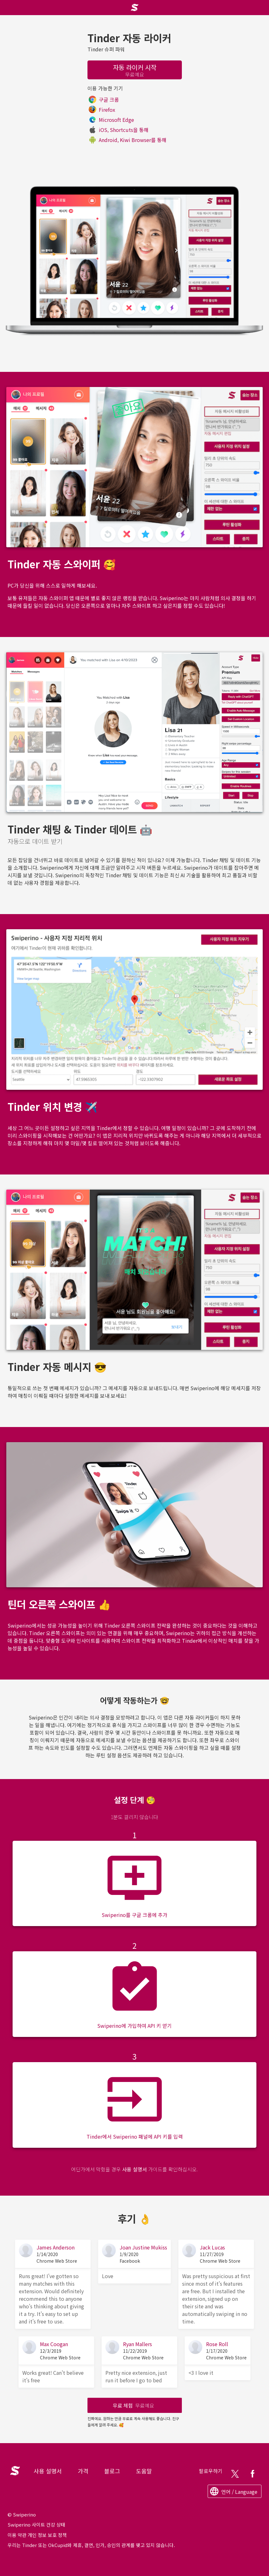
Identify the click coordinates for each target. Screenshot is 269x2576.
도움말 (144, 2471)
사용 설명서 (134, 2169)
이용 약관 (17, 2535)
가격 (83, 2471)
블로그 (112, 2471)
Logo (14, 2467)
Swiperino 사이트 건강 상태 (36, 2524)
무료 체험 (133, 2405)
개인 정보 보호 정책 (47, 2535)
